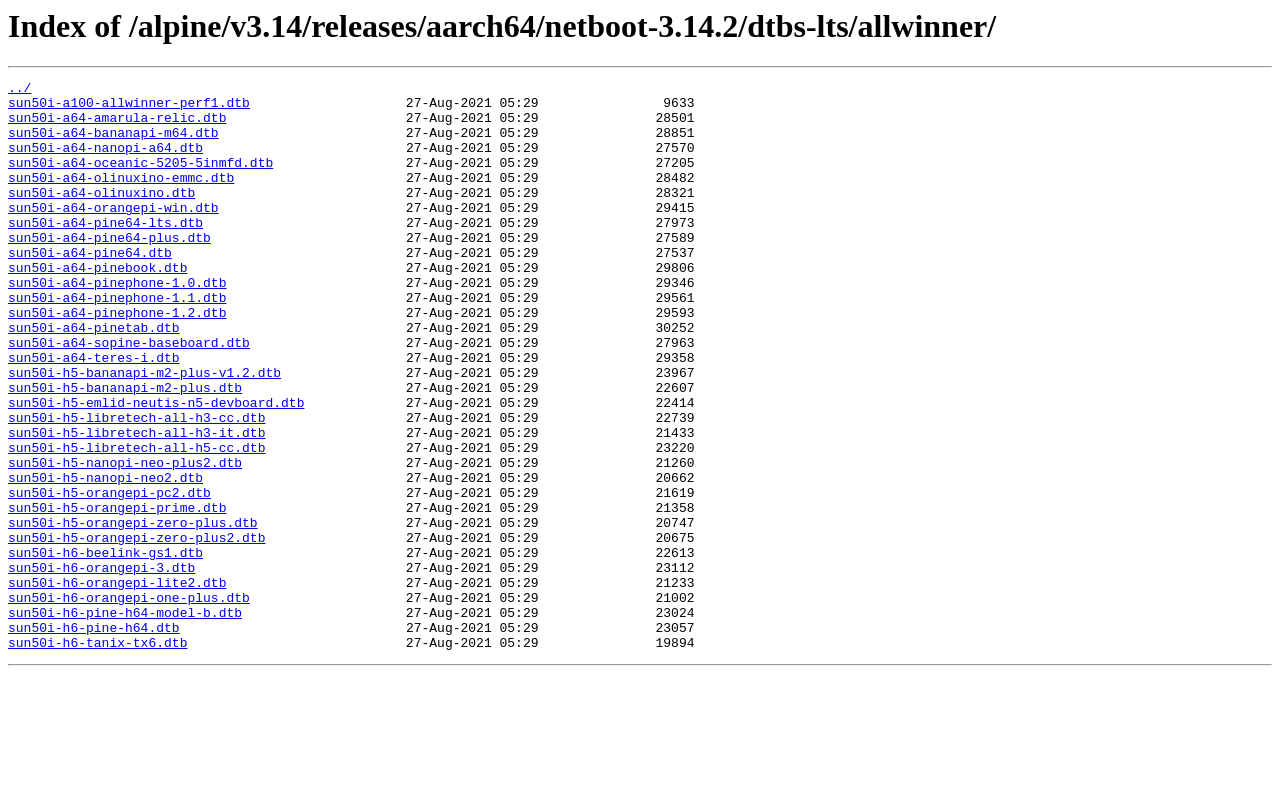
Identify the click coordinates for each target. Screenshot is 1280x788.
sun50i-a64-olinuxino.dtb (101, 216)
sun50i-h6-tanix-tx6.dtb (97, 756)
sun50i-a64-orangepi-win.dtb (113, 234)
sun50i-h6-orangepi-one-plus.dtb (129, 702)
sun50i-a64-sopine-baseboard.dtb (129, 396)
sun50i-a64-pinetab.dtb (94, 378)
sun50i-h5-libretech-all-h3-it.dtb (136, 504)
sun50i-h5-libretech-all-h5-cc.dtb (136, 522)
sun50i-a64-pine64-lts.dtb (105, 252)
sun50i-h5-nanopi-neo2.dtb (105, 558)
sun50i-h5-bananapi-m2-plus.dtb (125, 450)
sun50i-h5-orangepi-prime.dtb (117, 594)
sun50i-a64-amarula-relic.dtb (117, 126)
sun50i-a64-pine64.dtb (90, 288)
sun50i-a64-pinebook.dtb (97, 306)
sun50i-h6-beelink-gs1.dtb (105, 648)
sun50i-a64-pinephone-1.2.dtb (117, 360)
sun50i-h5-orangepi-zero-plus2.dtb (136, 630)
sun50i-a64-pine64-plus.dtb (109, 270)
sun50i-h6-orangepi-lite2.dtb (117, 684)
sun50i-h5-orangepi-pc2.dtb (109, 576)
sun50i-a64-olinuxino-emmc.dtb (121, 198)
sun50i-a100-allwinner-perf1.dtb (129, 108)
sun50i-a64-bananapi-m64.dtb (113, 144)
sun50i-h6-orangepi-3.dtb (101, 666)
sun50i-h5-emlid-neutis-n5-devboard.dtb (156, 468)
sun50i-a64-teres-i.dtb (94, 414)
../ (19, 90)
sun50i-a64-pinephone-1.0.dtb (117, 324)
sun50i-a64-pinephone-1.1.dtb (117, 342)
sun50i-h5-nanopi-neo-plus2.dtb (125, 540)
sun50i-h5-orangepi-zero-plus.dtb (133, 612)
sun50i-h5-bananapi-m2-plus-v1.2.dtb (144, 432)
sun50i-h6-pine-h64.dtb (94, 738)
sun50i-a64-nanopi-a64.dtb (105, 162)
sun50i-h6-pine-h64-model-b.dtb (125, 720)
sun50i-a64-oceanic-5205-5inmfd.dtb (140, 180)
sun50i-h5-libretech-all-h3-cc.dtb (136, 486)
